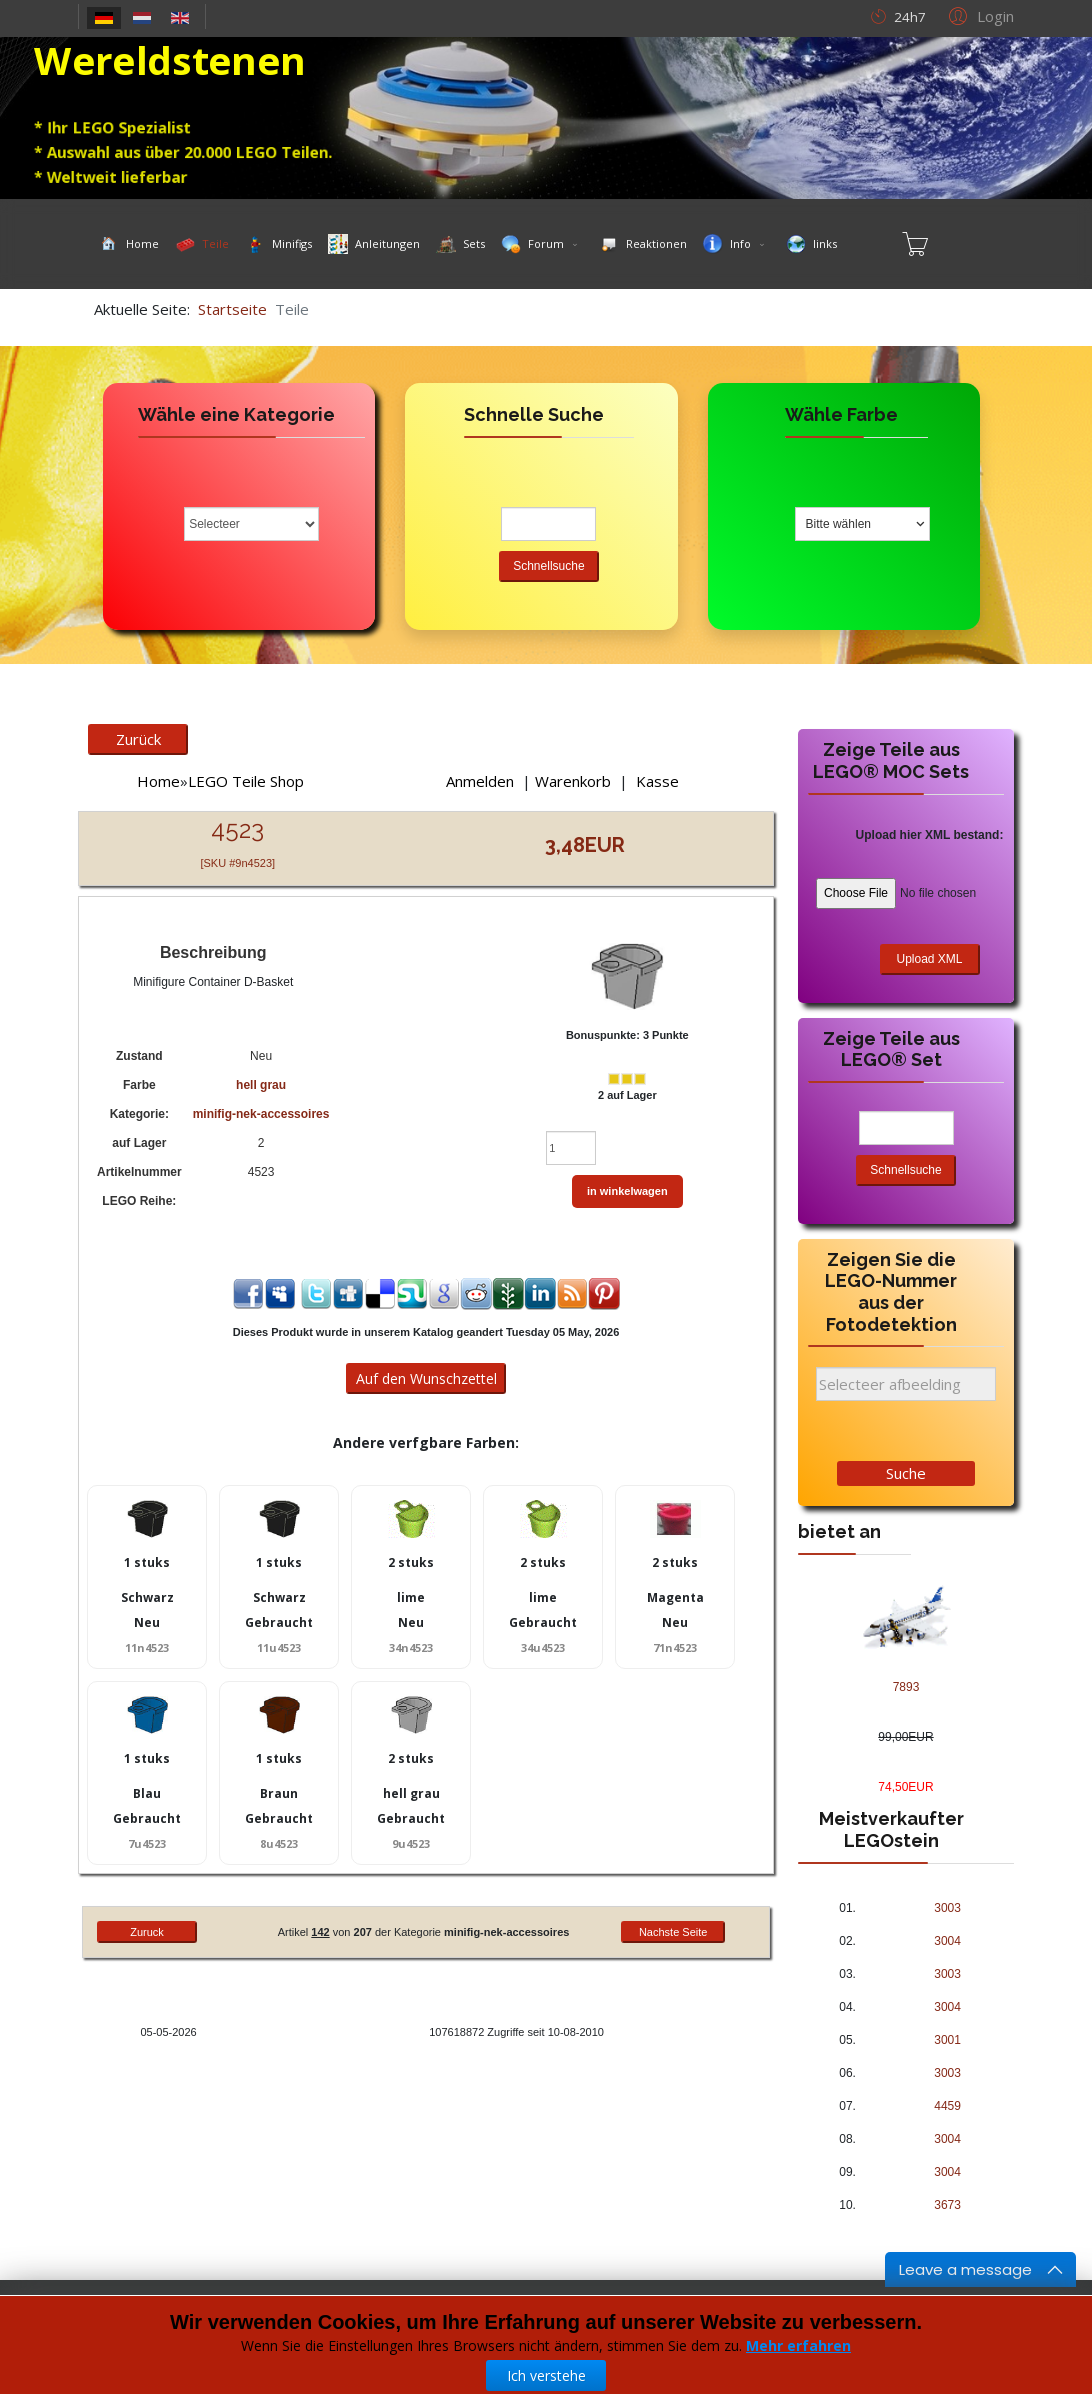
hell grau (261, 1085)
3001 (947, 2040)
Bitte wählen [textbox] (838, 524)
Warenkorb (573, 781)
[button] (978, 15)
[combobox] (862, 524)
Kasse (657, 781)
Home (158, 781)
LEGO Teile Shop (246, 781)
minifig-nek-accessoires (261, 1114)
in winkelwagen (627, 1191)
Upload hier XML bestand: (930, 835)
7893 (906, 1687)
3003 (947, 1908)
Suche (906, 1473)
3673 (947, 2205)
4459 (947, 2106)
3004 (947, 1941)
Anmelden (480, 781)
